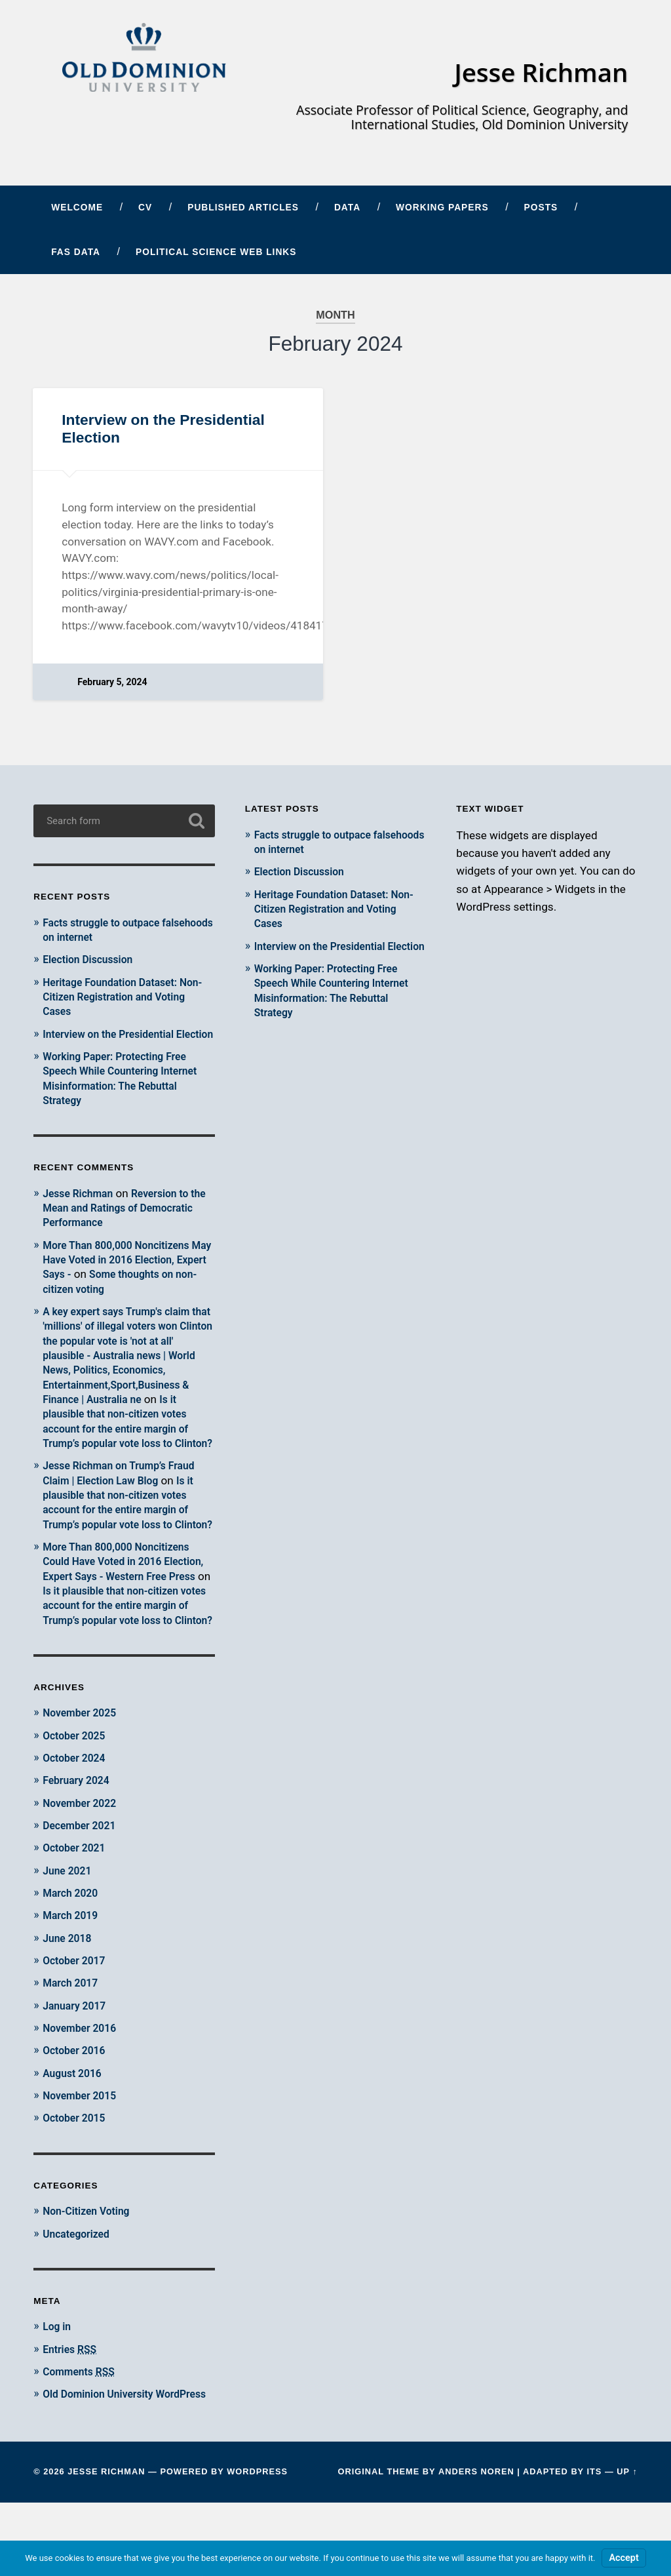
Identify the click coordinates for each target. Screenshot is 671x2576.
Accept (623, 2558)
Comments (82, 2430)
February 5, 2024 (113, 686)
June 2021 (69, 1930)
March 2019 (73, 1975)
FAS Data (75, 257)
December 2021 (83, 1885)
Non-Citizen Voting (90, 2270)
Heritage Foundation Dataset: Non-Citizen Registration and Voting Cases (116, 1001)
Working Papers (442, 213)
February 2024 (79, 1841)
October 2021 (77, 1907)
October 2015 (77, 2177)
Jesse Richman (536, 74)
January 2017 (77, 2065)
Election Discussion (92, 964)
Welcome (77, 213)
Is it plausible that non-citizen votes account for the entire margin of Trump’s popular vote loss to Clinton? (122, 1446)
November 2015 (83, 2155)
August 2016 (75, 2132)
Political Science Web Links (216, 257)
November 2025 (83, 1773)
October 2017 (77, 2020)
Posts (541, 213)
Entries (72, 2408)
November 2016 (83, 2087)
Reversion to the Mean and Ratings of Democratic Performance (121, 1227)
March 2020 (73, 1953)
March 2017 (73, 2043)
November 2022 (83, 1863)
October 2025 (77, 1795)
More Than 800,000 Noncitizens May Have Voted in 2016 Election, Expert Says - (126, 1278)
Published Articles (243, 213)
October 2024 (77, 1818)
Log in (58, 2385)
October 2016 (77, 2109)
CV (145, 213)
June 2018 (69, 1997)
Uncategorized (79, 2292)
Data (347, 213)
